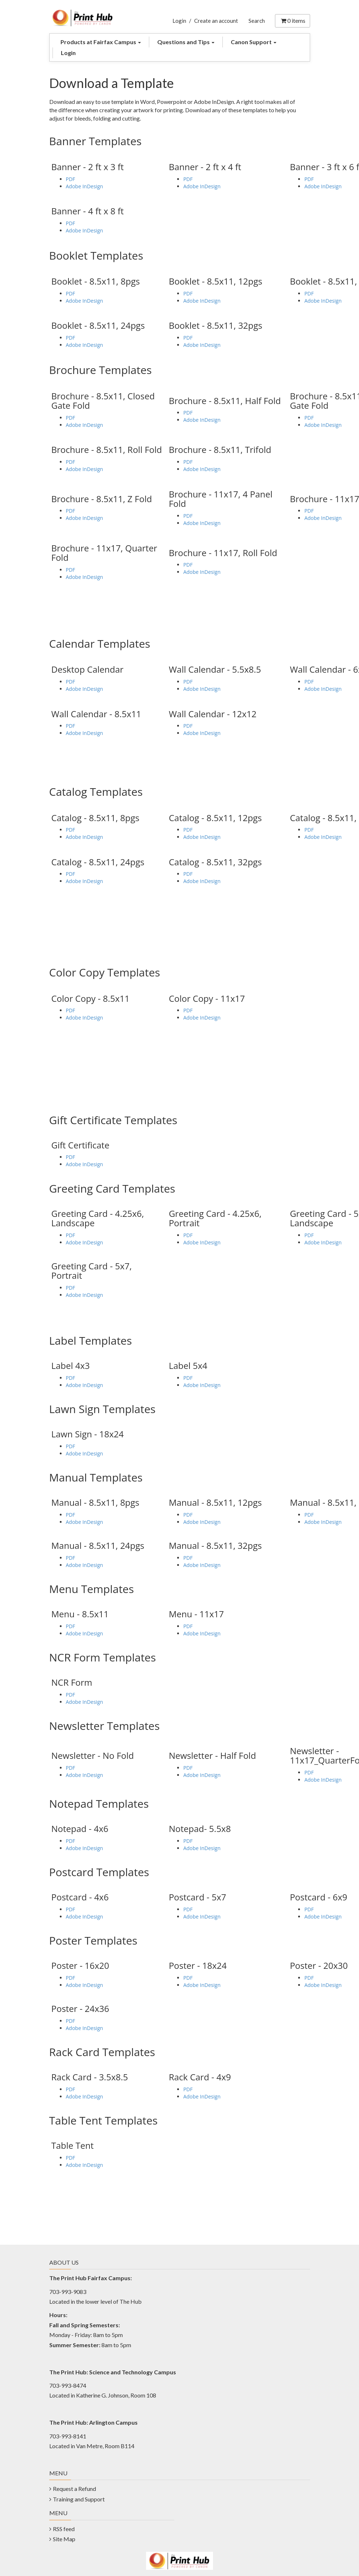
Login (179, 20)
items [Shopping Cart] (292, 20)
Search (257, 20)
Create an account (216, 20)
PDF (70, 179)
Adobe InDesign (84, 186)
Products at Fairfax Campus (100, 41)
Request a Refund (74, 2488)
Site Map (64, 2538)
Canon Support (253, 41)
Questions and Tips (185, 41)
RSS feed (64, 2528)
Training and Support (79, 2499)
